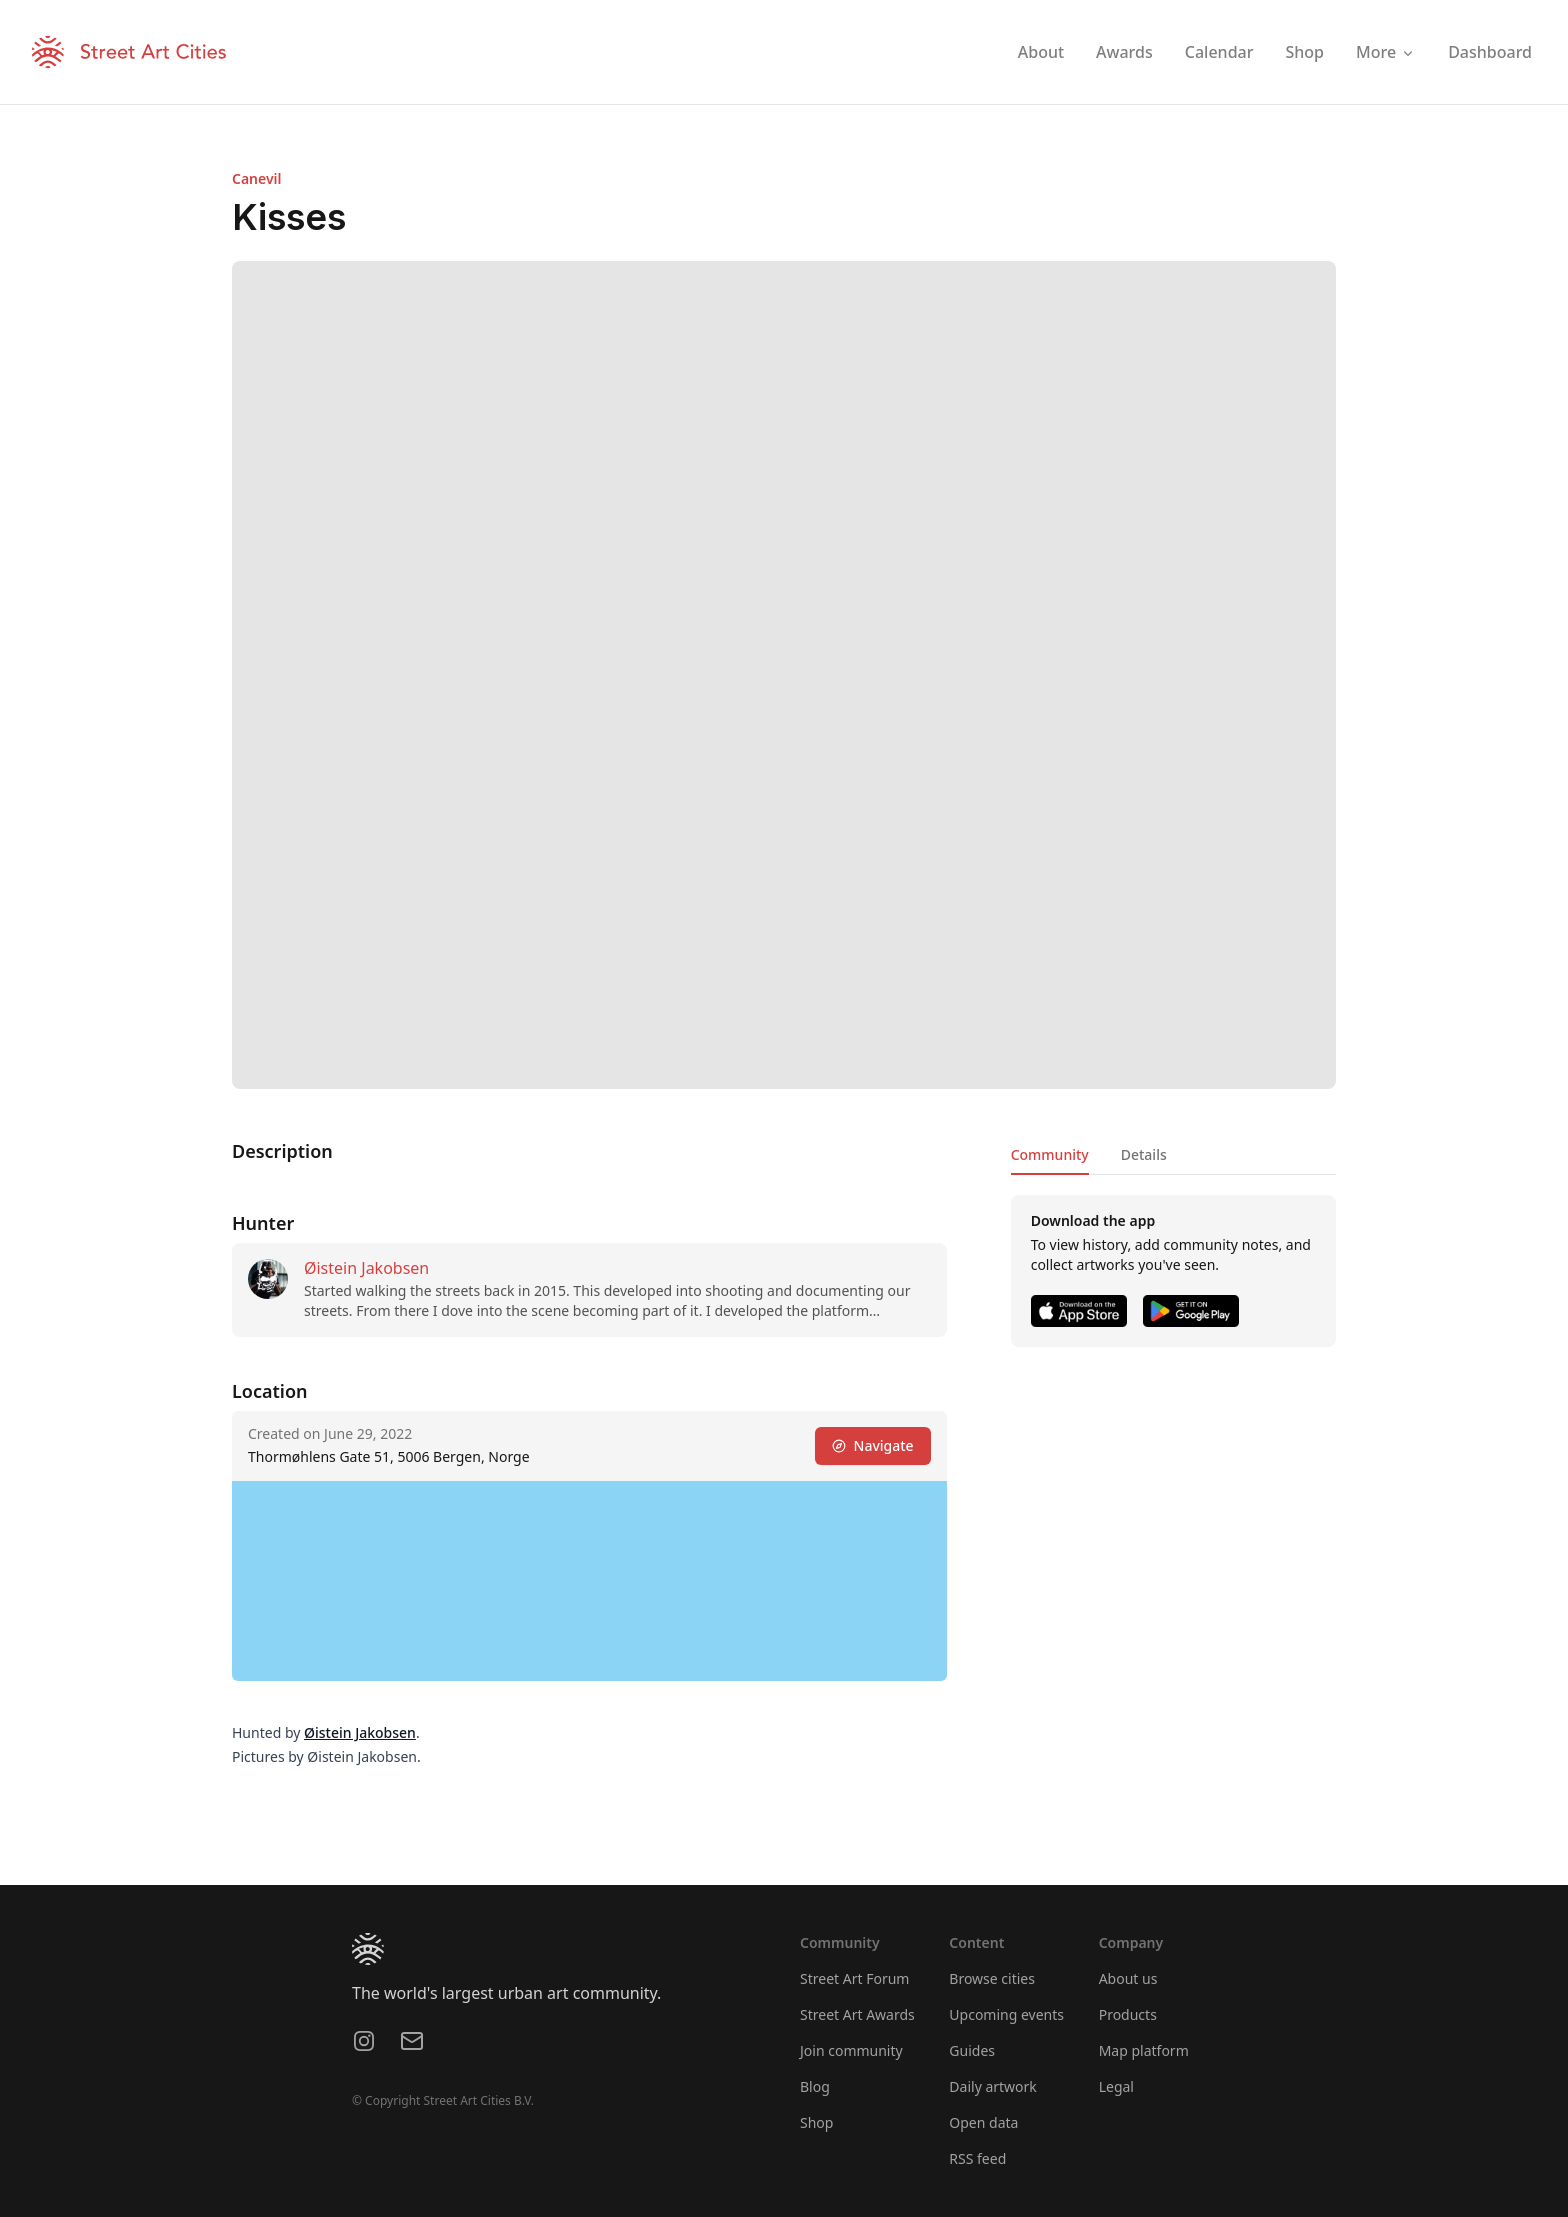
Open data (983, 2122)
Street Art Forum (854, 1978)
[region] (589, 1581)
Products (1128, 2014)
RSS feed (977, 2158)
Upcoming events (1006, 2014)
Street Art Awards (857, 2014)
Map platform (1144, 2050)
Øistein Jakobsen (366, 1268)
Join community (851, 2050)
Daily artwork (993, 2086)
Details (1144, 1154)
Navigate (873, 1445)
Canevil (257, 178)
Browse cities (992, 1978)
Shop (816, 2122)
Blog (815, 2086)
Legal (1116, 2086)
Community (1050, 1154)
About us (1128, 1978)
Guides (972, 2050)
